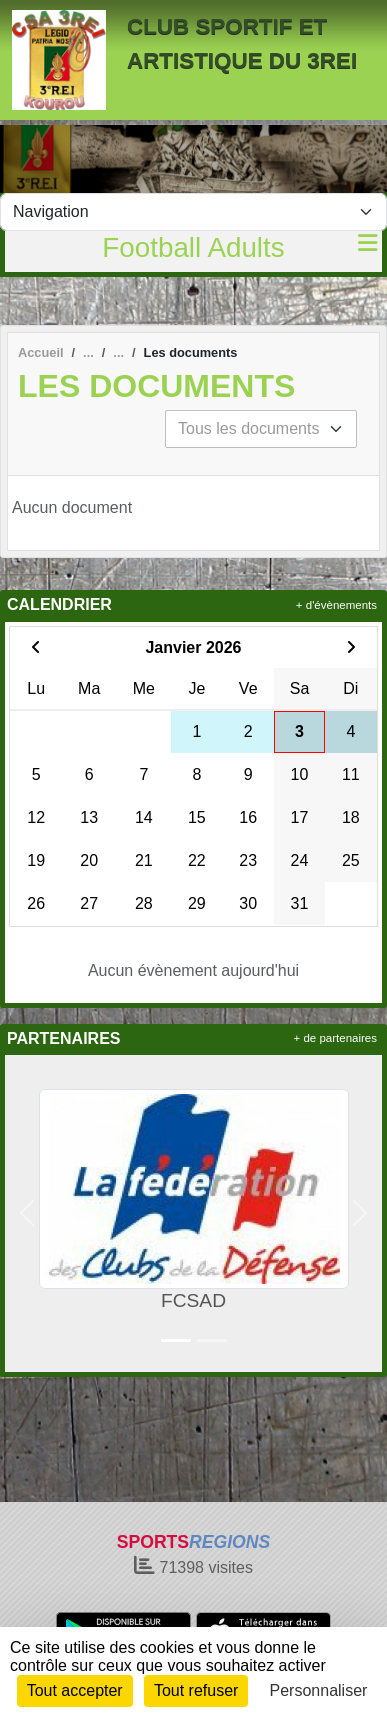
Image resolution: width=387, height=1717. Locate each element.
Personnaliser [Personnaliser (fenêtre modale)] (319, 1690)
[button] (27, 1213)
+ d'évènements (336, 605)
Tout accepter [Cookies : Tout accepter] (75, 1690)
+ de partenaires (335, 1038)
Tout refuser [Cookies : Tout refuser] (196, 1690)
